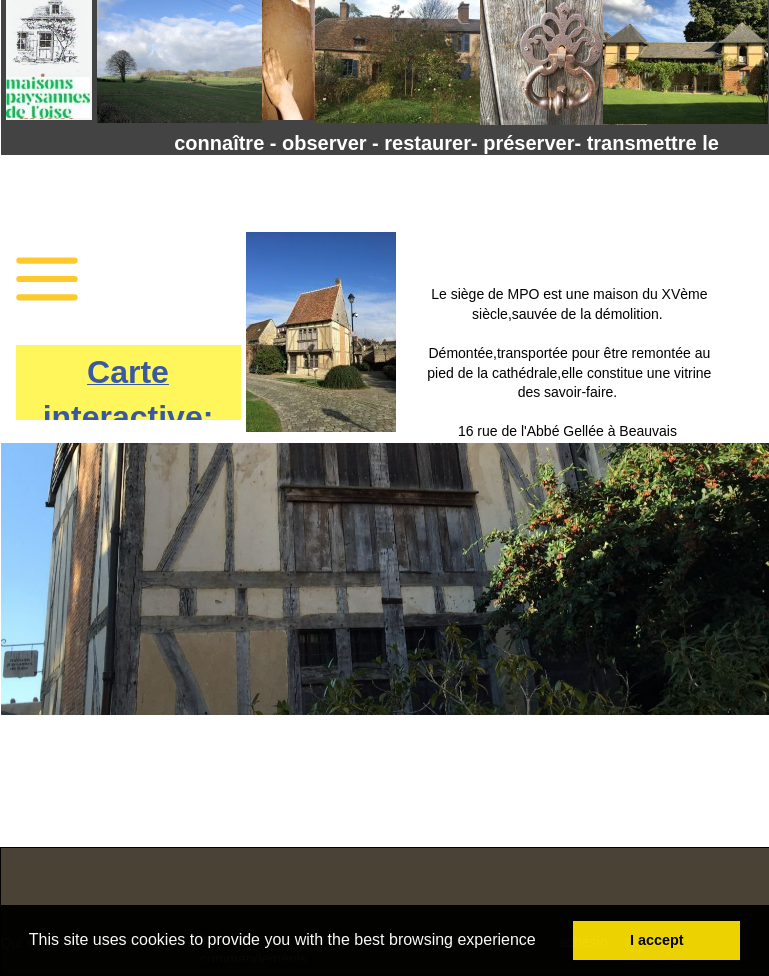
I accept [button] (657, 940)
